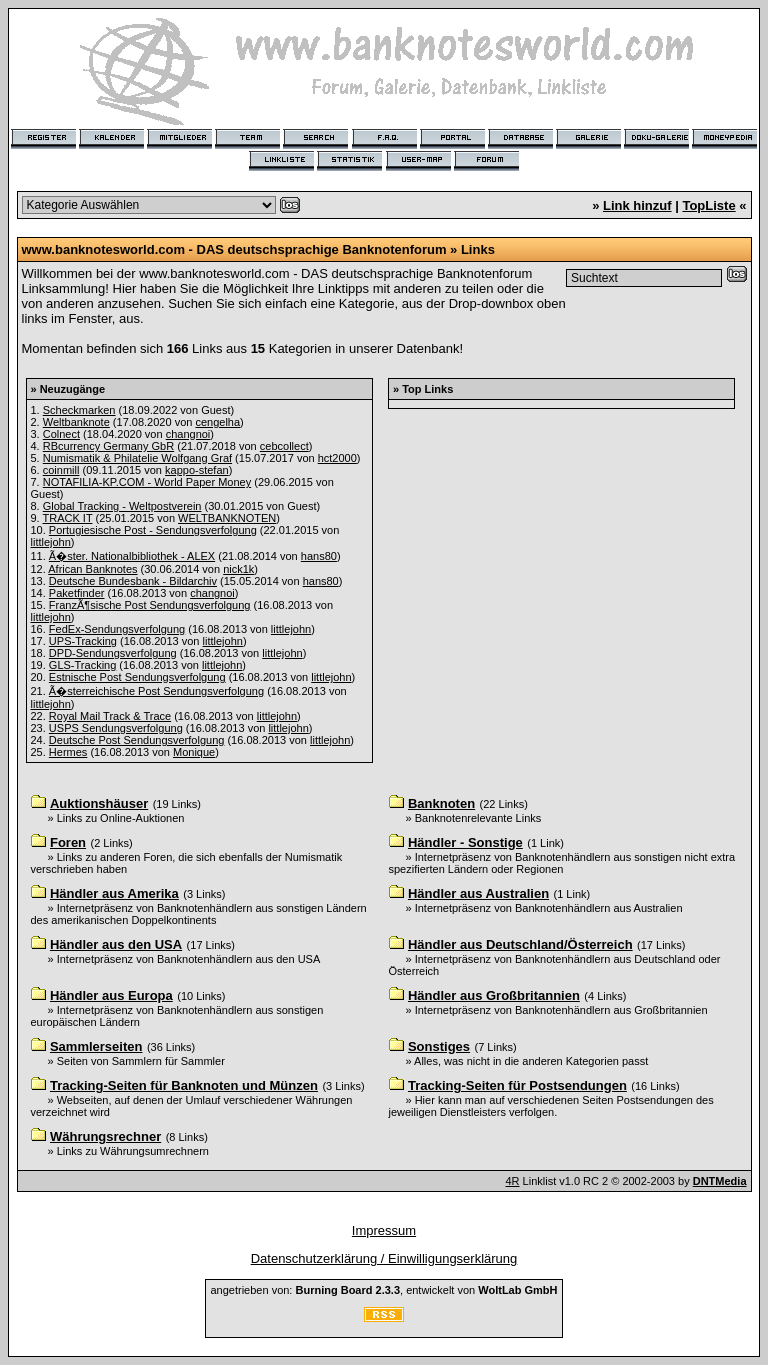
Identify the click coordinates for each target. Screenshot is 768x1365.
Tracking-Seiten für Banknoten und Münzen (184, 1085)
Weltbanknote (76, 422)
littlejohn (51, 542)
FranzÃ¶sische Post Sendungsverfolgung (150, 605)
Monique (194, 752)
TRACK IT (68, 518)
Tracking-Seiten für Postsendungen (517, 1085)
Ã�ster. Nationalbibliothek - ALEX (132, 556)
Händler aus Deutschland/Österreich (520, 944)
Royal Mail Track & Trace (110, 716)
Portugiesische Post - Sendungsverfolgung (153, 530)
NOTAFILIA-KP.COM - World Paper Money (147, 482)
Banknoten (441, 803)
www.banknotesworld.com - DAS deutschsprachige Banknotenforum (234, 249)
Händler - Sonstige (465, 842)
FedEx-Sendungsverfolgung (117, 629)
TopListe (708, 205)
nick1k (238, 569)
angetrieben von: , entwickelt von (383, 1290)
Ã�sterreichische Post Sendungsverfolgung (156, 691)
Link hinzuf (637, 205)
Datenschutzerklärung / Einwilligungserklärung (384, 1258)
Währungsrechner (105, 1136)
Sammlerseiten (96, 1046)
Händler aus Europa (111, 995)
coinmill (61, 470)
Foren (68, 842)
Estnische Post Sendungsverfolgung (137, 677)
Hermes (68, 752)
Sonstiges (439, 1046)
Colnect (61, 434)
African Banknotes (92, 569)
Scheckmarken (79, 410)
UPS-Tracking (83, 641)
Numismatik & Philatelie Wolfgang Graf (137, 458)
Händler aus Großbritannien (494, 995)
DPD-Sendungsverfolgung (113, 653)
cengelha (217, 422)
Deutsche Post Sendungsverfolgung (137, 740)
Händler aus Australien (478, 893)
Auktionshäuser (99, 803)
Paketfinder (77, 593)
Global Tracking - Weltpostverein (122, 506)
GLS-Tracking (82, 665)
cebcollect (284, 446)
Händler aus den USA (116, 944)
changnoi (188, 434)
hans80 (319, 556)
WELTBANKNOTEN (227, 518)
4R (512, 1181)
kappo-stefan (197, 470)
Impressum (384, 1230)
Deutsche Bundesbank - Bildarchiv (133, 581)
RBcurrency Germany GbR (108, 446)
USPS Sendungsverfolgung (116, 728)
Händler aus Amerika (114, 893)
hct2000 (337, 458)
